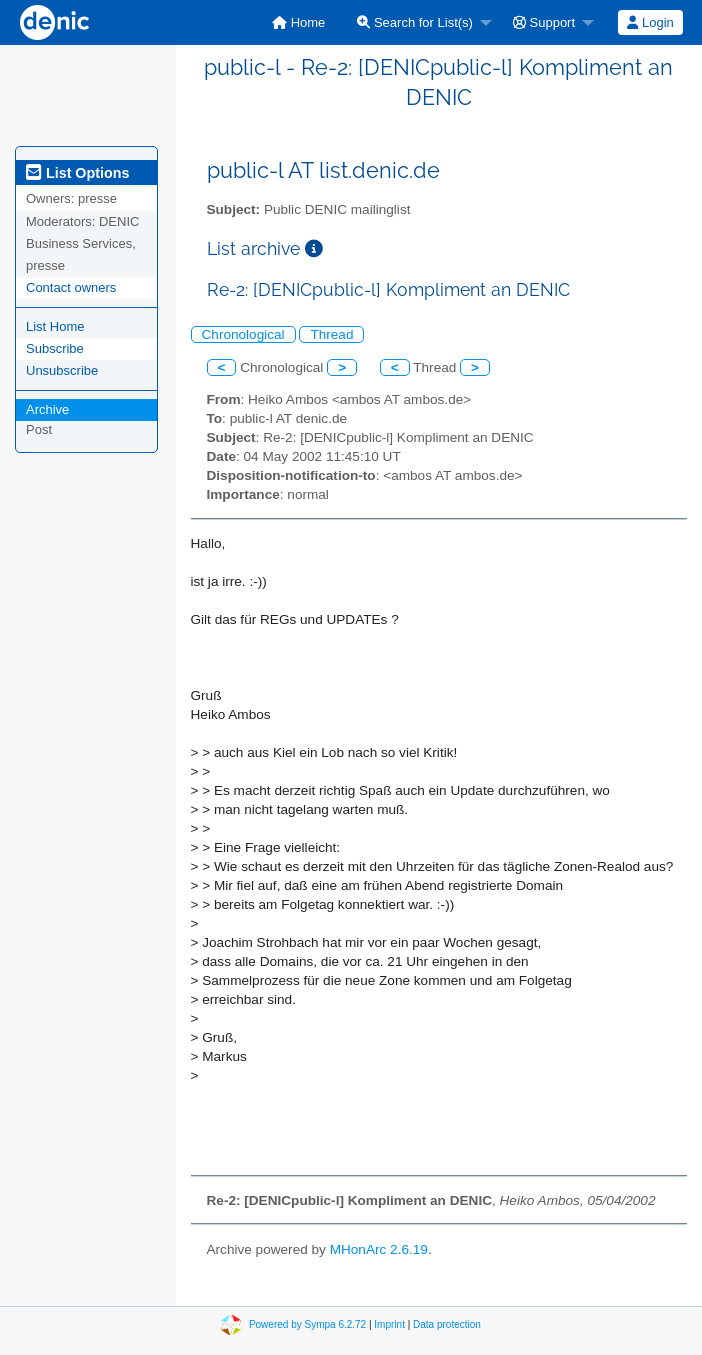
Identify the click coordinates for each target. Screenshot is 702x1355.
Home (298, 22)
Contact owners (71, 287)
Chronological (243, 334)
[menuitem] (298, 22)
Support (544, 22)
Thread (331, 334)
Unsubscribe (62, 370)
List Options (77, 173)
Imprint (389, 1324)
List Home (55, 326)
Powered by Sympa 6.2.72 (307, 1324)
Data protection (447, 1324)
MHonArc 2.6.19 (379, 1249)
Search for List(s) (415, 22)
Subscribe (55, 348)
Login (650, 22)
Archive (47, 409)
